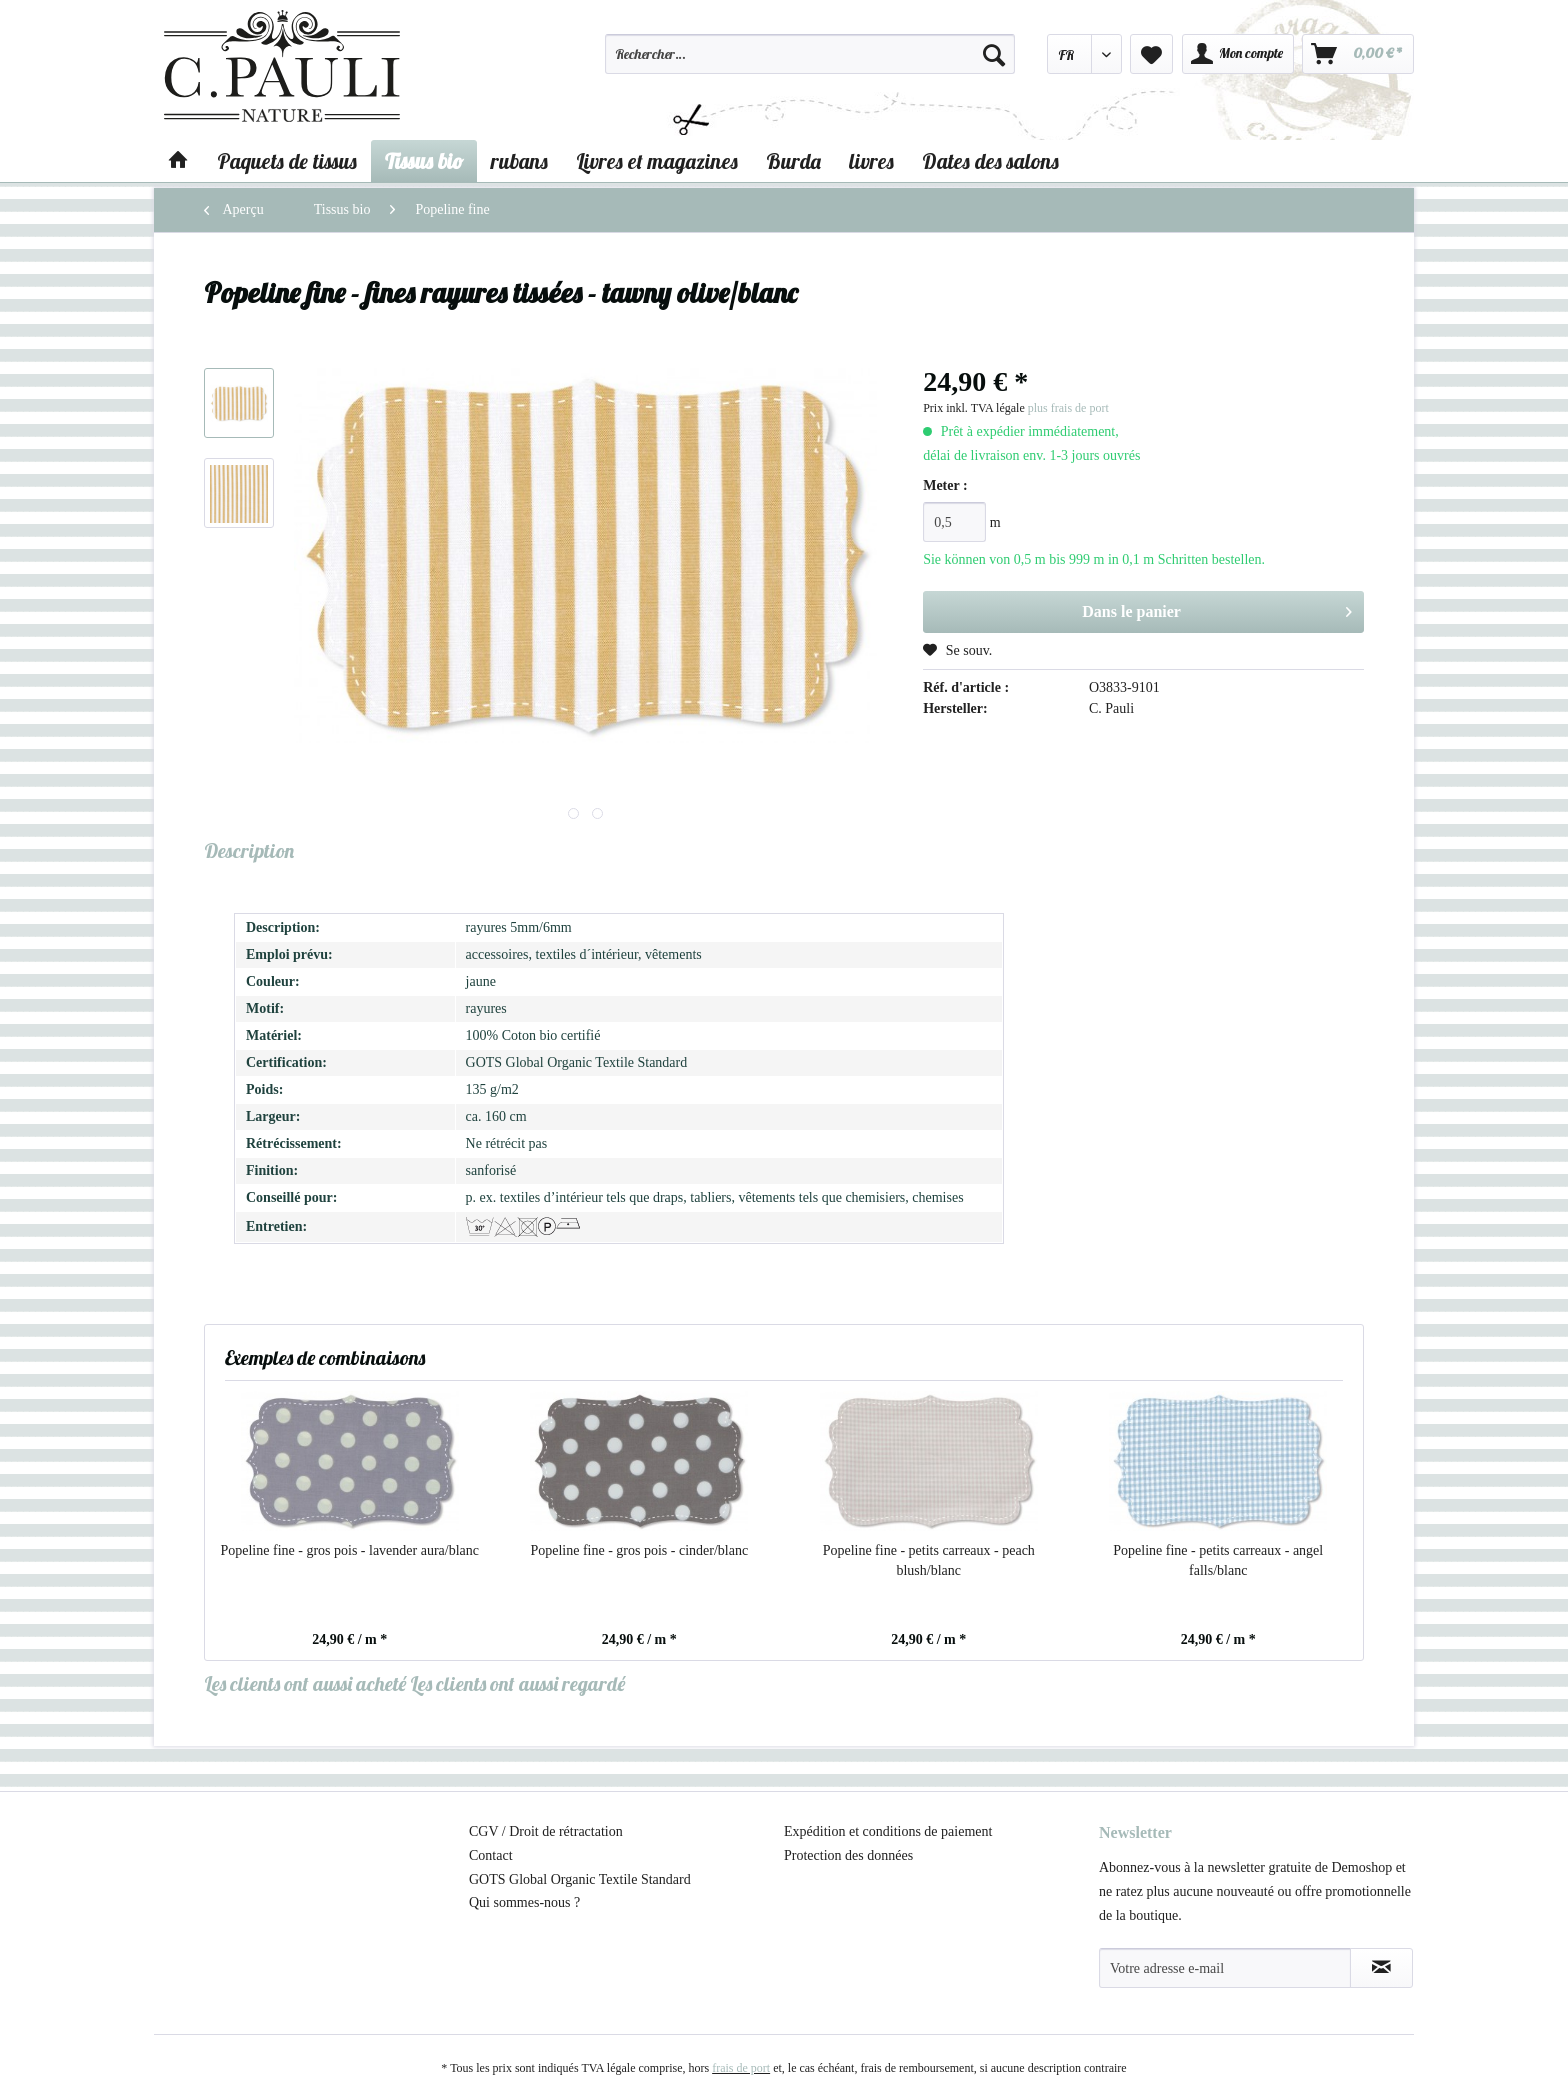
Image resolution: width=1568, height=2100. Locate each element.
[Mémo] (1151, 54)
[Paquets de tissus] (287, 161)
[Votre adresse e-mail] (1225, 1968)
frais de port (741, 2068)
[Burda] (793, 161)
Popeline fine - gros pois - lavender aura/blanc (349, 1550)
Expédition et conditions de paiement (888, 1831)
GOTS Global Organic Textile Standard (580, 1879)
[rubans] (519, 161)
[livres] (871, 161)
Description (249, 850)
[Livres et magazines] (657, 161)
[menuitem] (810, 63)
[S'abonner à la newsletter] (1381, 1968)
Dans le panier (1217, 608)
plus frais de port (1068, 408)
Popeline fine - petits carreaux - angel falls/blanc (1218, 1560)
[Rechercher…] (810, 54)
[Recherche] (994, 54)
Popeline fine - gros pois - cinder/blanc (639, 1550)
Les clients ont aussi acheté (305, 1683)
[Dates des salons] (990, 161)
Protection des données (848, 1855)
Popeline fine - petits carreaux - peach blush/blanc (929, 1560)
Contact (491, 1855)
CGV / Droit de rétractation (546, 1831)
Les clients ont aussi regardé (517, 1683)
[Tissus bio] (424, 161)
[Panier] (1358, 54)
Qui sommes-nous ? (524, 1902)
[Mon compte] (1238, 54)
